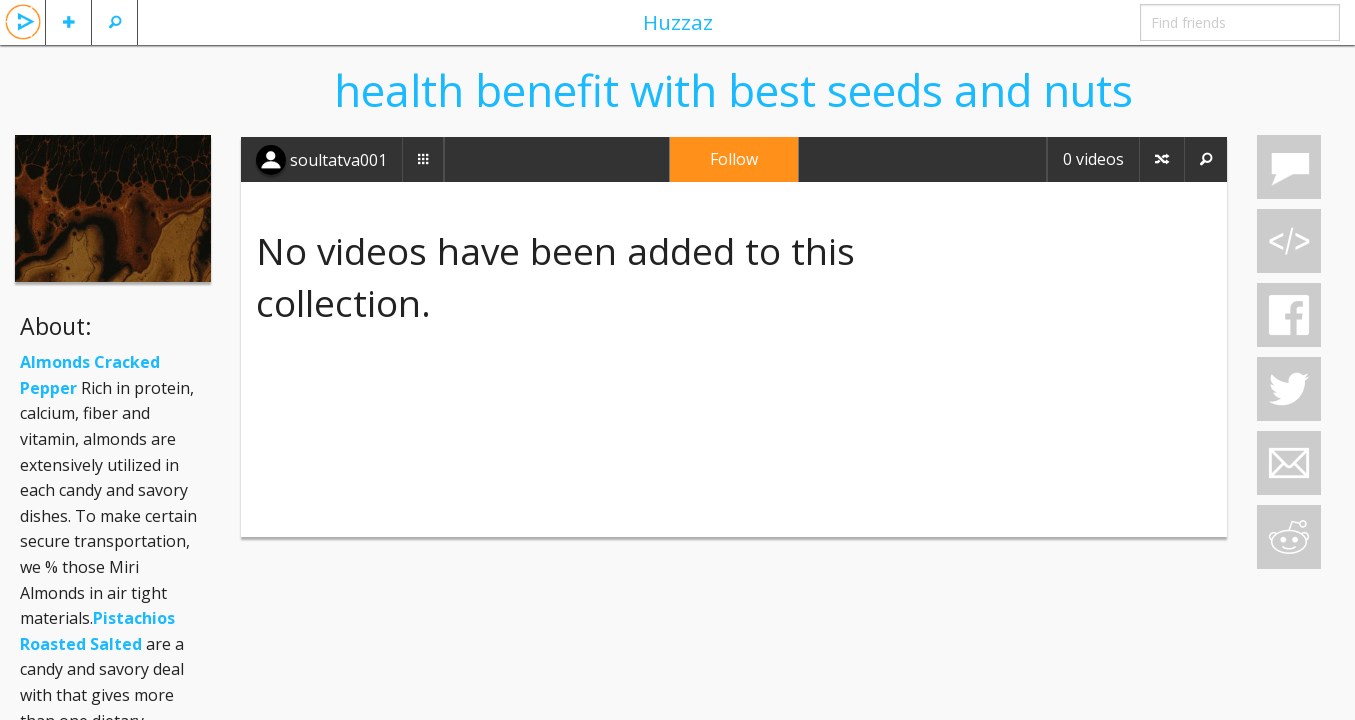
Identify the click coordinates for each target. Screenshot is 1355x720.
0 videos (1093, 159)
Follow (734, 159)
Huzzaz (678, 22)
